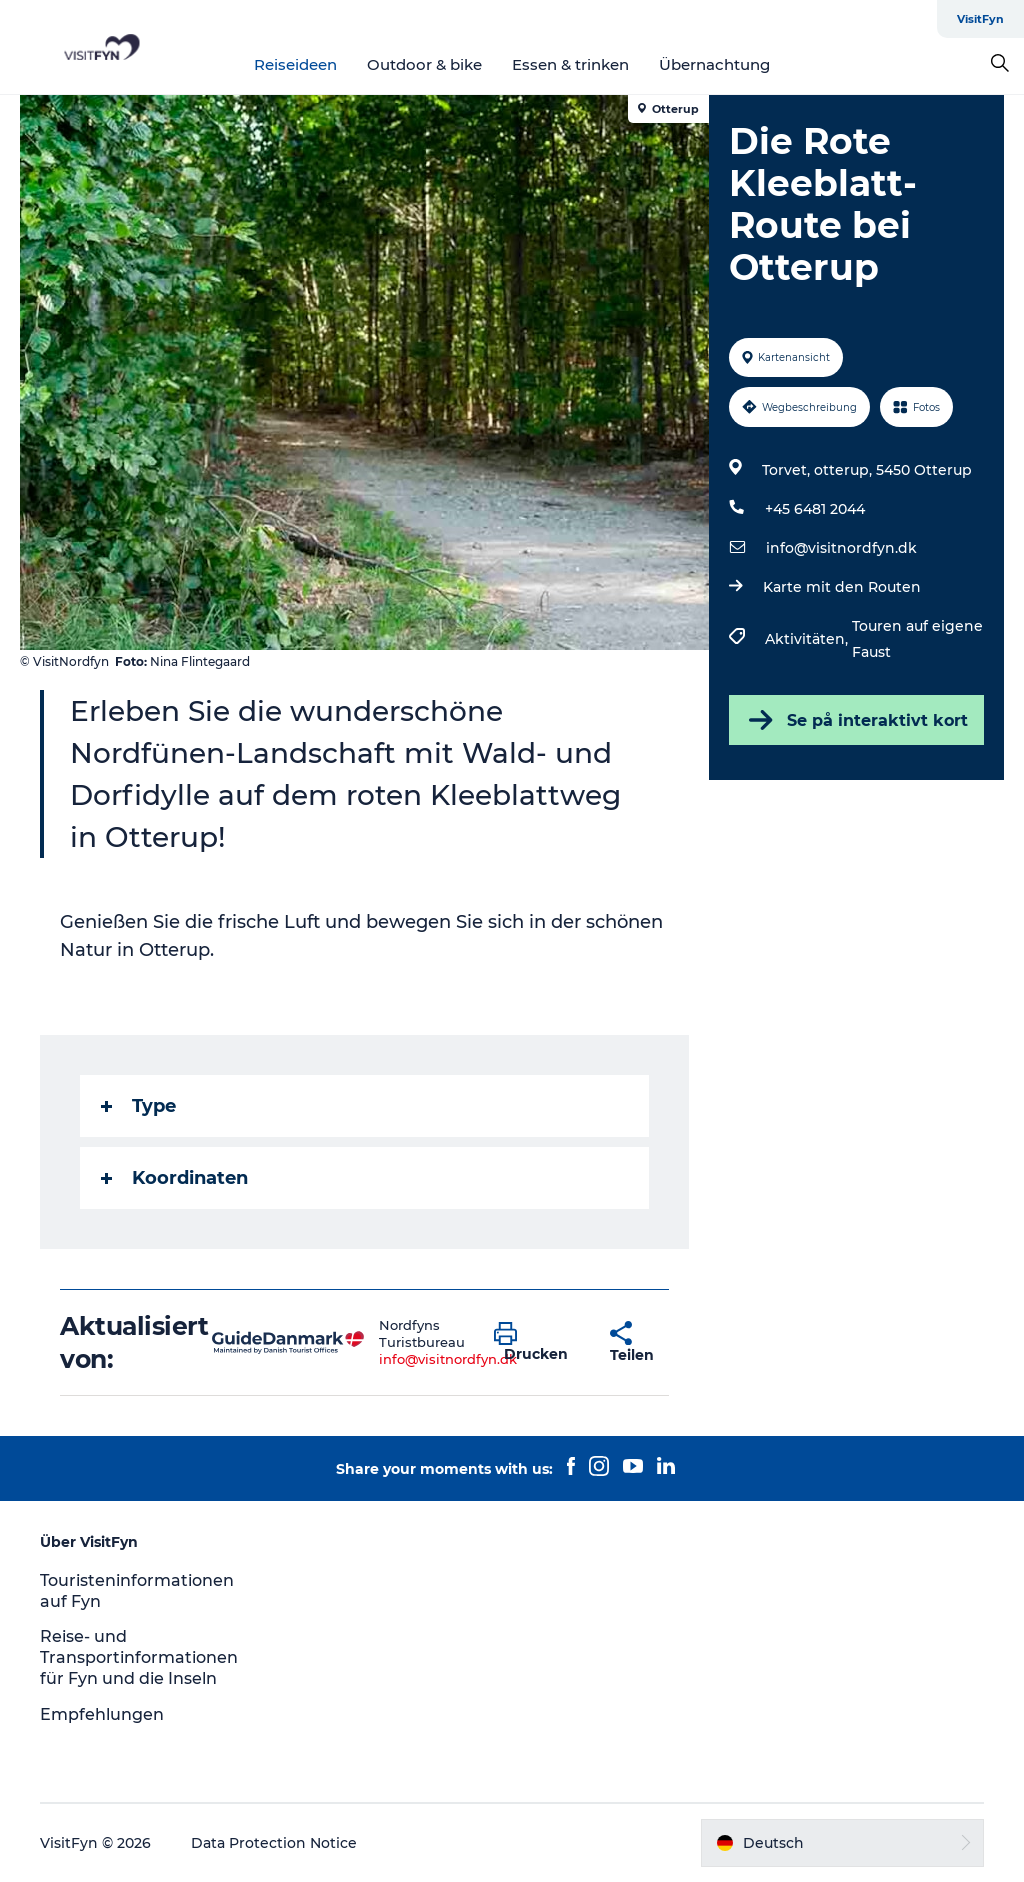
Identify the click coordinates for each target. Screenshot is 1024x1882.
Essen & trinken (570, 64)
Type (138, 1106)
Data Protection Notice (274, 1843)
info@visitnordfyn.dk (841, 548)
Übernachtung (714, 64)
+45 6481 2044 (815, 509)
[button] (537, 1343)
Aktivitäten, (808, 639)
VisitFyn (980, 19)
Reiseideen (295, 64)
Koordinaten (174, 1178)
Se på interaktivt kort (856, 720)
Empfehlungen (102, 1714)
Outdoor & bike (424, 64)
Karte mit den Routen (842, 587)
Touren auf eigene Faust (917, 639)
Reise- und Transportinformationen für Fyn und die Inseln (139, 1657)
